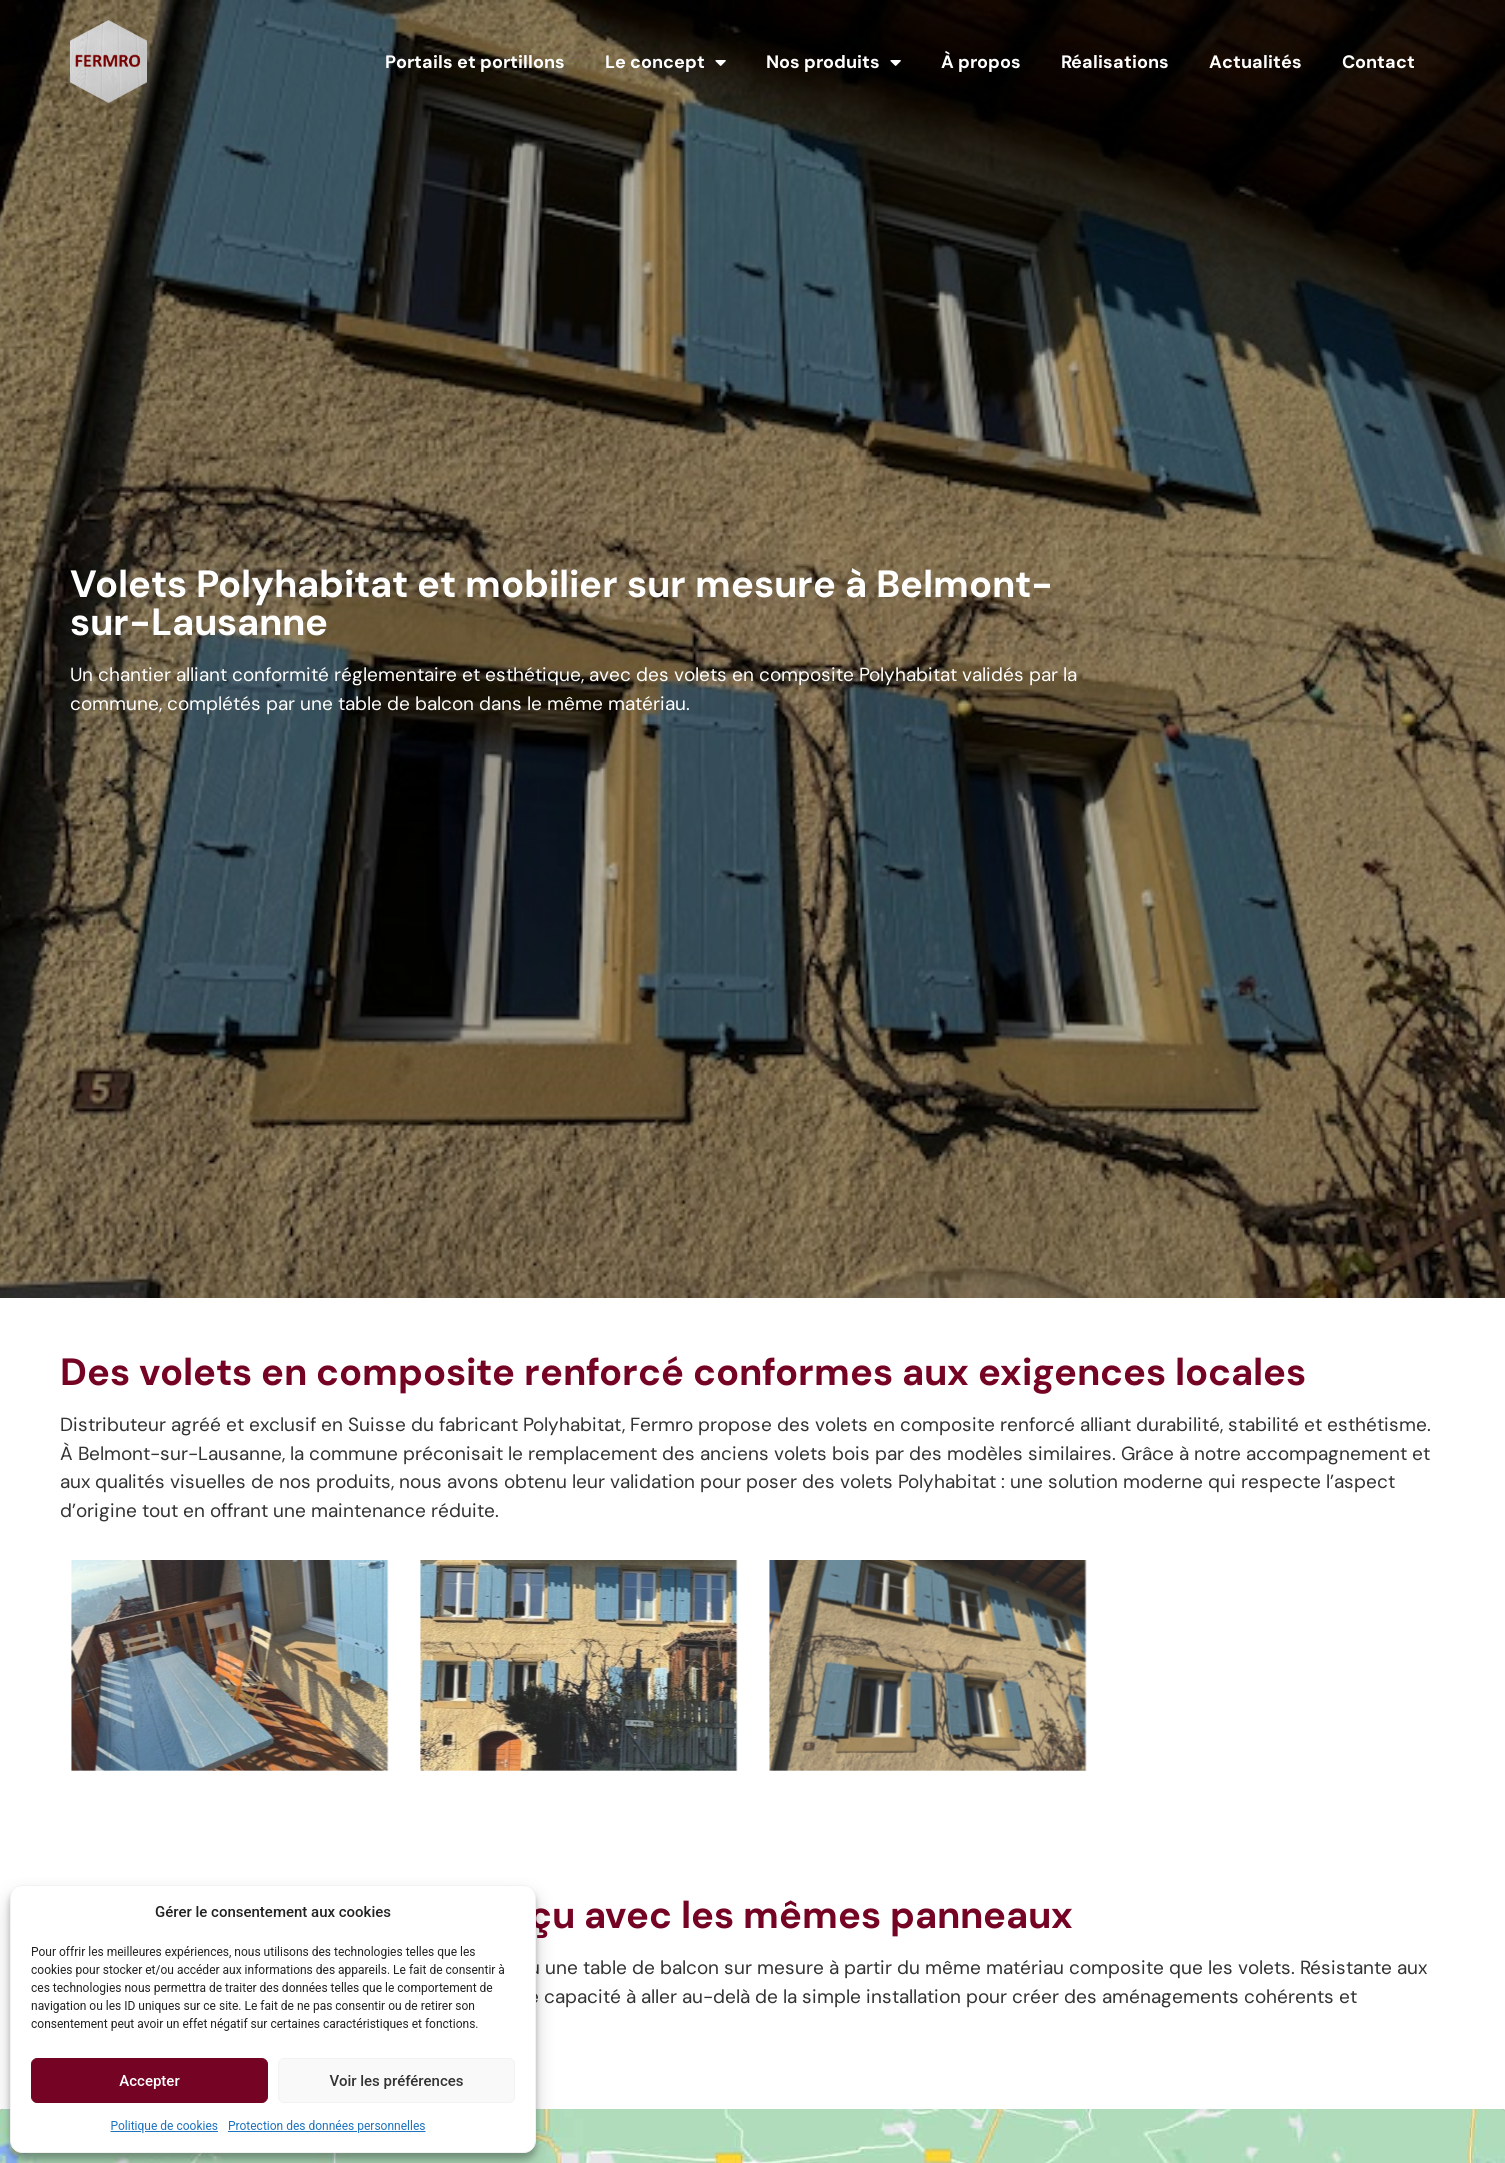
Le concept (665, 62)
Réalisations (1115, 62)
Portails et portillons (475, 62)
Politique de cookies (164, 2126)
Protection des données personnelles (327, 2126)
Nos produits (833, 62)
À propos (981, 62)
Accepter (149, 2081)
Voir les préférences (397, 2081)
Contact (1378, 62)
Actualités (1255, 62)
